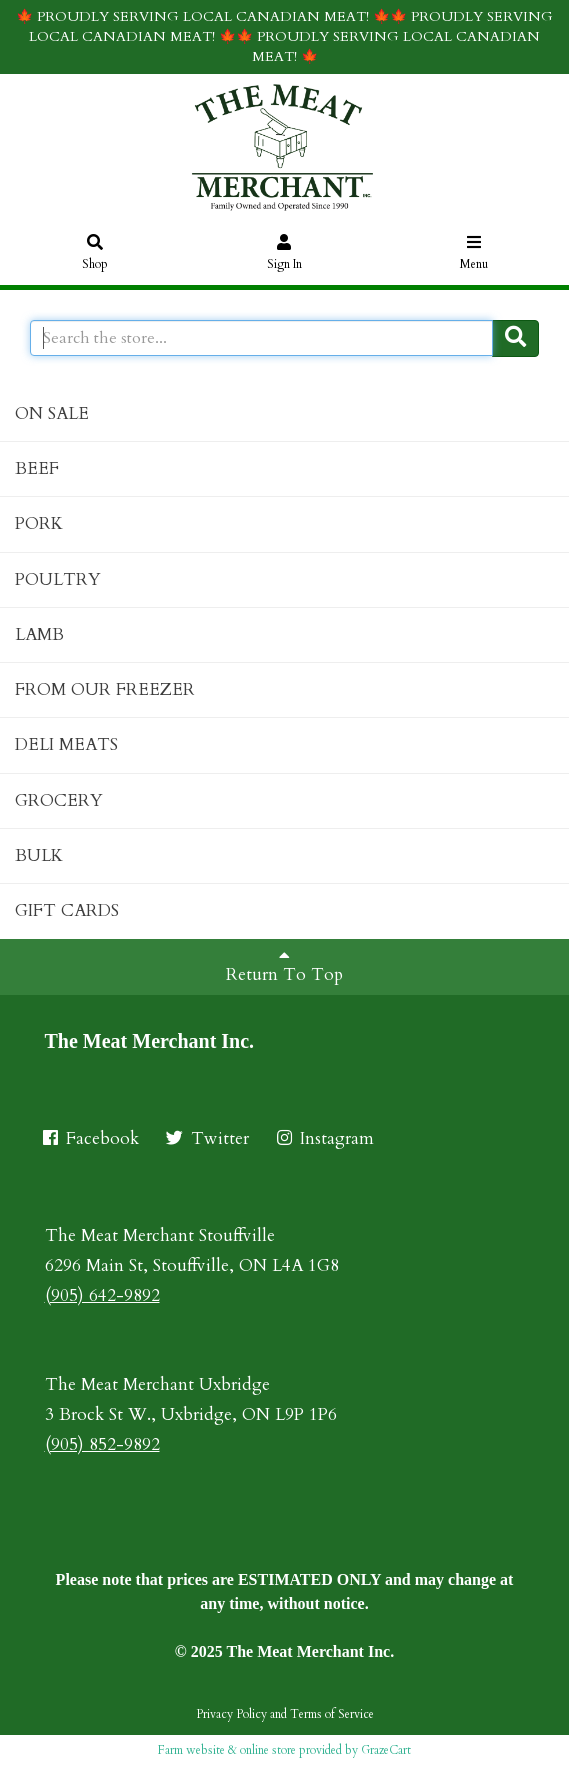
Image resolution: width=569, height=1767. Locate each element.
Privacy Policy (231, 1714)
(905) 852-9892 (102, 1444)
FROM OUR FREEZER (105, 689)
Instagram (324, 1138)
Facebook (89, 1138)
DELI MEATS (66, 744)
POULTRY (58, 579)
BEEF (37, 468)
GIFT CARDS (67, 910)
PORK (39, 523)
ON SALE (52, 413)
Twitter (206, 1138)
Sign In (284, 253)
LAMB (39, 634)
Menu (474, 253)
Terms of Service (332, 1714)
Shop (95, 253)
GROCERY (59, 800)
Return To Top (284, 966)
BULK (39, 855)
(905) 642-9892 (102, 1295)
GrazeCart (386, 1750)
